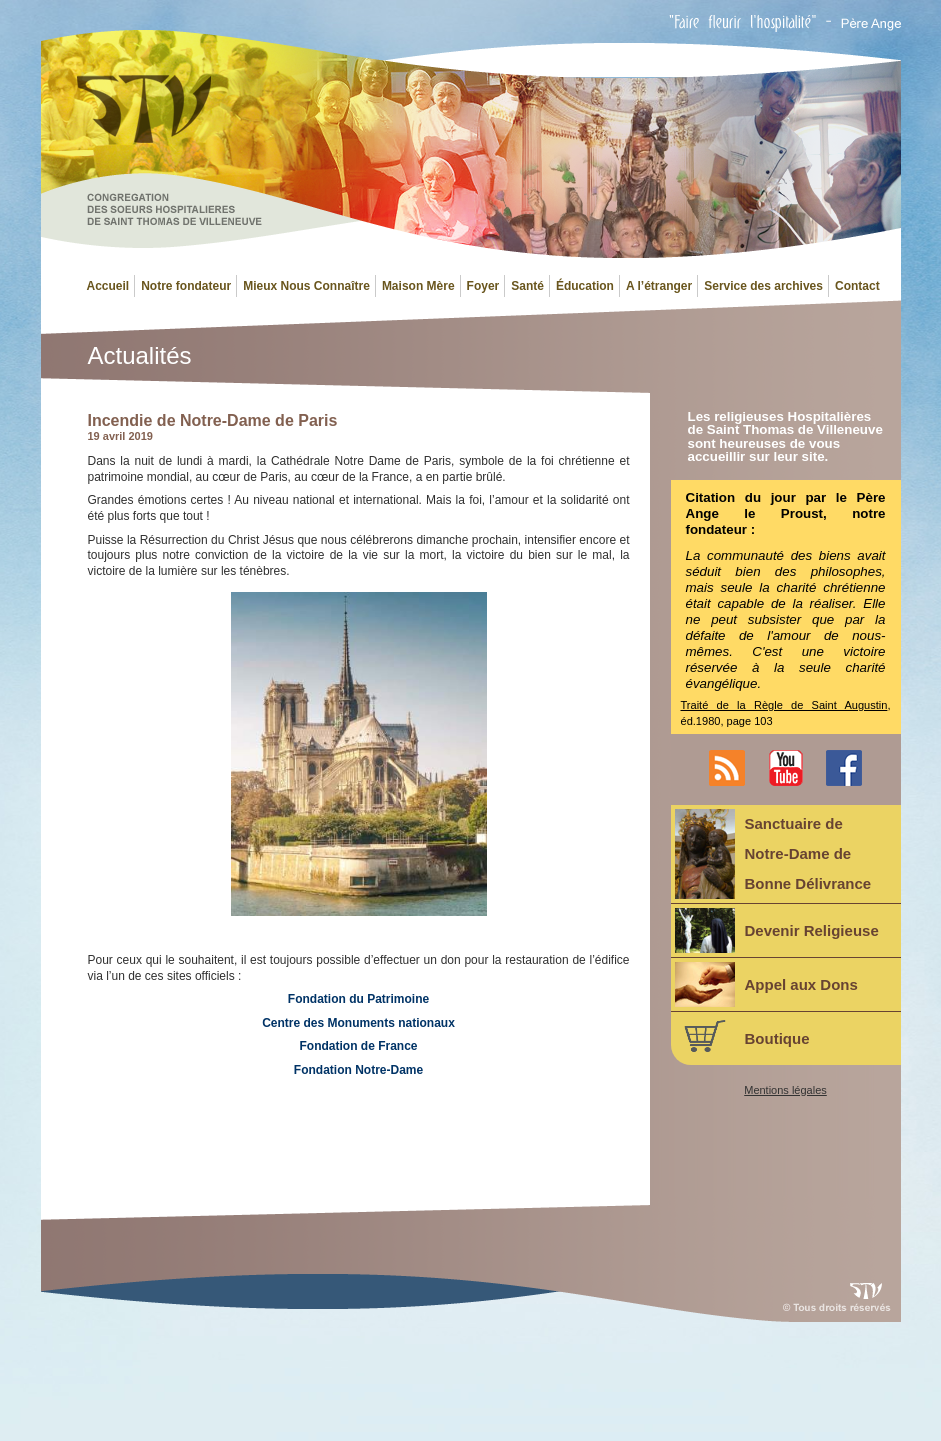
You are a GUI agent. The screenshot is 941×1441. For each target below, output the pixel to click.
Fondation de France (358, 1046)
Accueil (108, 286)
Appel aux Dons (766, 984)
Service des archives (763, 286)
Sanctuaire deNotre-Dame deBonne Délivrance (773, 854)
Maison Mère (418, 286)
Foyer (483, 286)
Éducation (585, 286)
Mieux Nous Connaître (306, 286)
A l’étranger (659, 286)
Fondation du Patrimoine (358, 999)
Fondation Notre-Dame (358, 1070)
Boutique (742, 1036)
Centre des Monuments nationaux (358, 1023)
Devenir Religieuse (777, 930)
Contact (857, 286)
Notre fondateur (186, 286)
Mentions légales (785, 1090)
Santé (527, 286)
